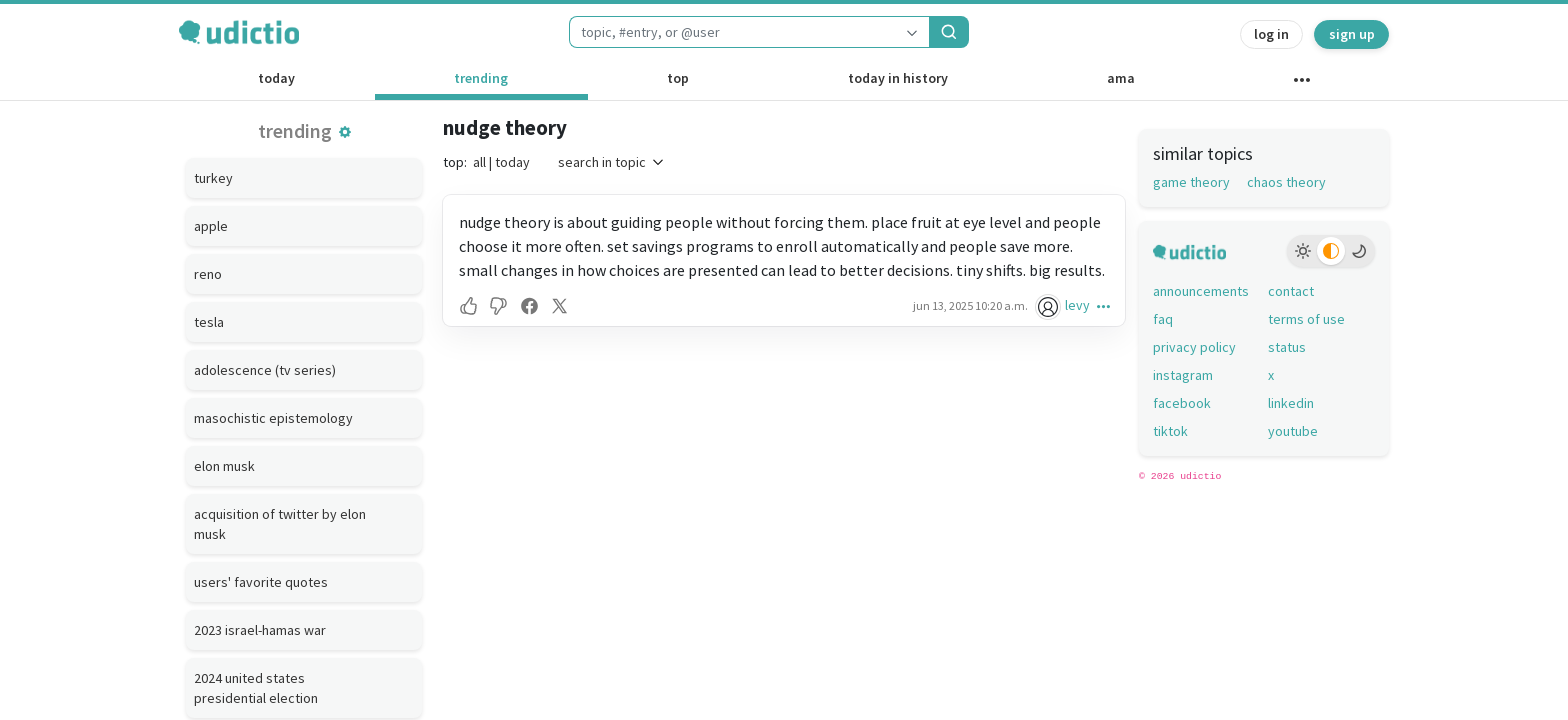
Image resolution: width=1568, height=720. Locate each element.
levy (1077, 305)
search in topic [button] (612, 162)
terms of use (1306, 319)
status (1287, 347)
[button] (345, 132)
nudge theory (505, 127)
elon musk (224, 466)
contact (1291, 291)
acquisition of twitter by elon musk (280, 524)
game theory (1191, 182)
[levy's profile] (1050, 305)
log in (1271, 34)
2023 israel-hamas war (260, 630)
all (479, 162)
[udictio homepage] (239, 32)
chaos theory (1286, 182)
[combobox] (732, 32)
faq (1163, 319)
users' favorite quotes (261, 582)
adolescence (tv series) (265, 370)
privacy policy (1194, 347)
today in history (898, 78)
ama (1121, 78)
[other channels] (1301, 84)
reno (208, 274)
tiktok (1170, 431)
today (276, 78)
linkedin (1291, 403)
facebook (1182, 403)
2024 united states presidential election (256, 688)
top (678, 78)
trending (481, 78)
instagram (1183, 375)
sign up (1352, 34)
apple (211, 226)
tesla (209, 322)
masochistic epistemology (273, 418)
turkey (213, 178)
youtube (1293, 431)
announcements (1201, 291)
